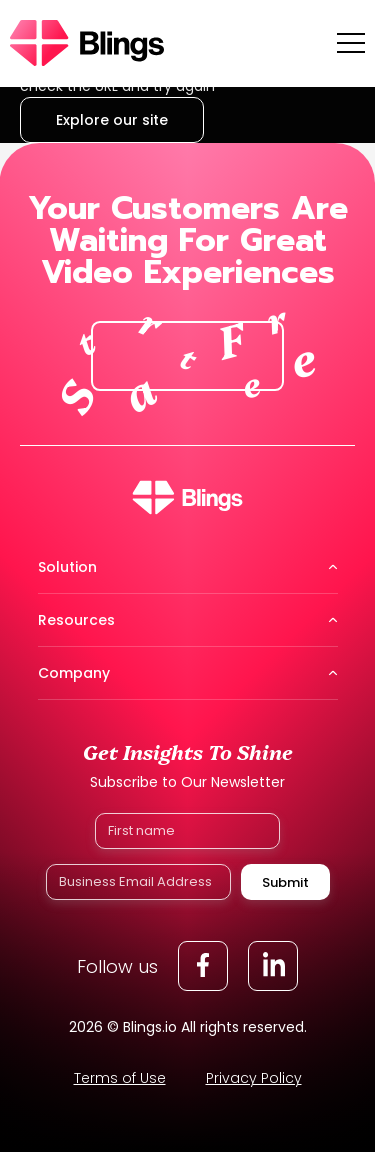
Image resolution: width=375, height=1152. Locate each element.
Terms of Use (120, 1078)
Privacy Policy (254, 1078)
